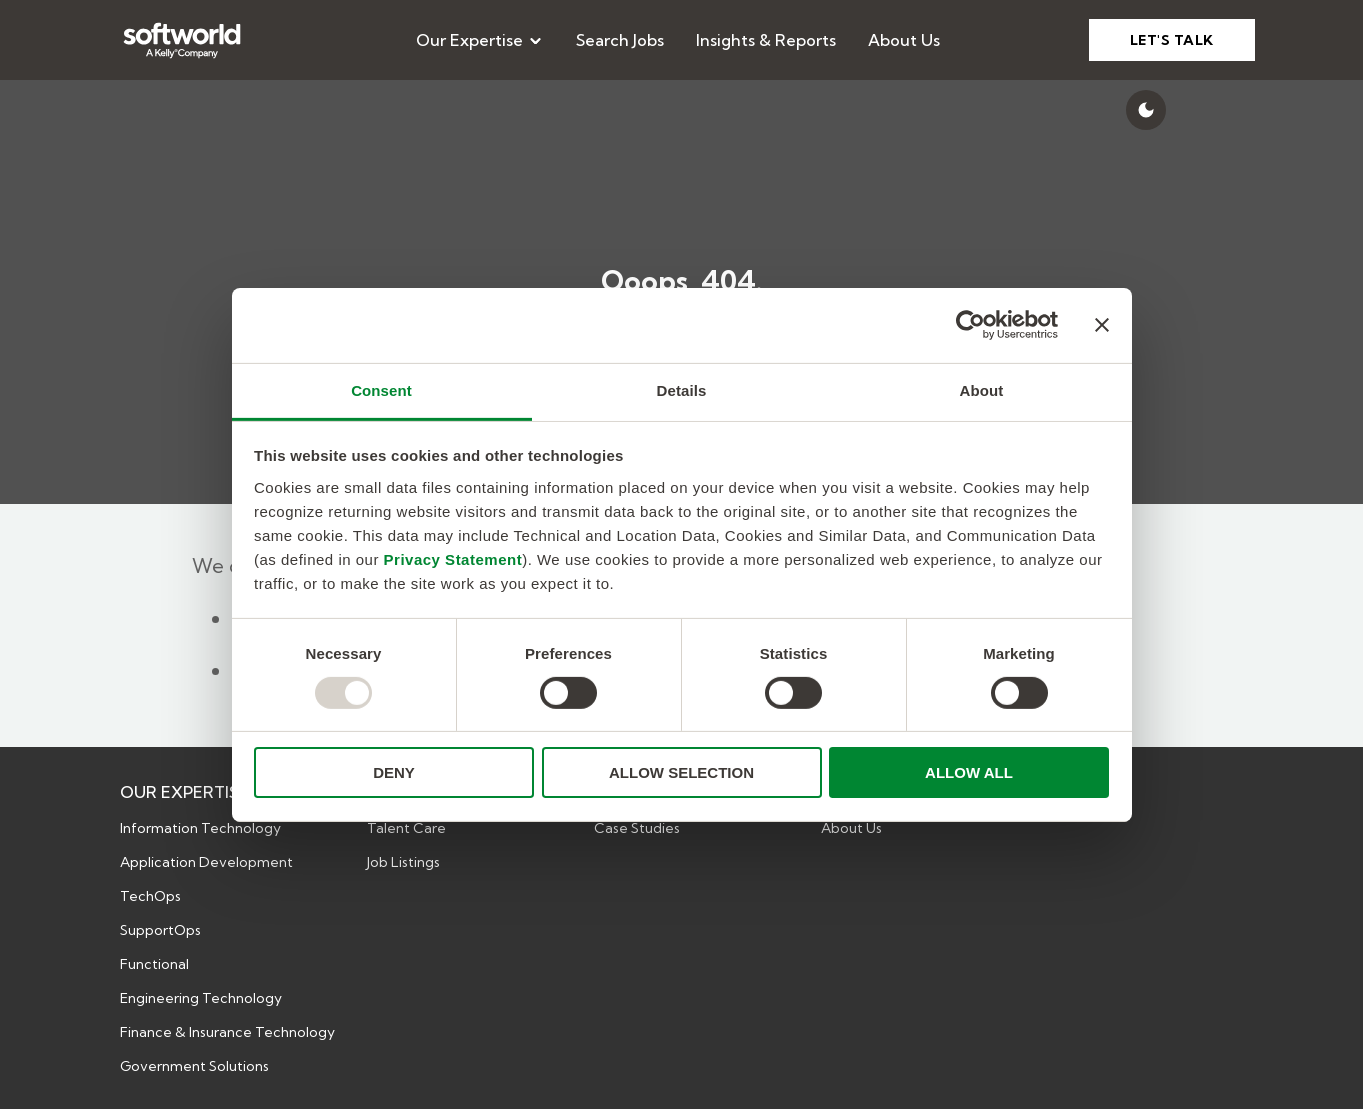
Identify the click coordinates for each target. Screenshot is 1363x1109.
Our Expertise (480, 40)
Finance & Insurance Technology (227, 1032)
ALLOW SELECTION (681, 772)
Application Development (206, 862)
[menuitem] (480, 40)
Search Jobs (620, 40)
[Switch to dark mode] (1146, 110)
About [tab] (982, 389)
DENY (394, 772)
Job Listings (403, 862)
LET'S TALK (1172, 40)
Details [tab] (682, 389)
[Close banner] (1102, 325)
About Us (904, 40)
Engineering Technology (201, 998)
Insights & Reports (766, 40)
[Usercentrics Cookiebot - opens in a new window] (970, 325)
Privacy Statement (453, 558)
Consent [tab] (381, 389)
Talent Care (406, 828)
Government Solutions (194, 1066)
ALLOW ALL (969, 772)
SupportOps (160, 930)
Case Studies (637, 828)
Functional (154, 964)
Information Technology (200, 828)
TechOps (150, 896)
